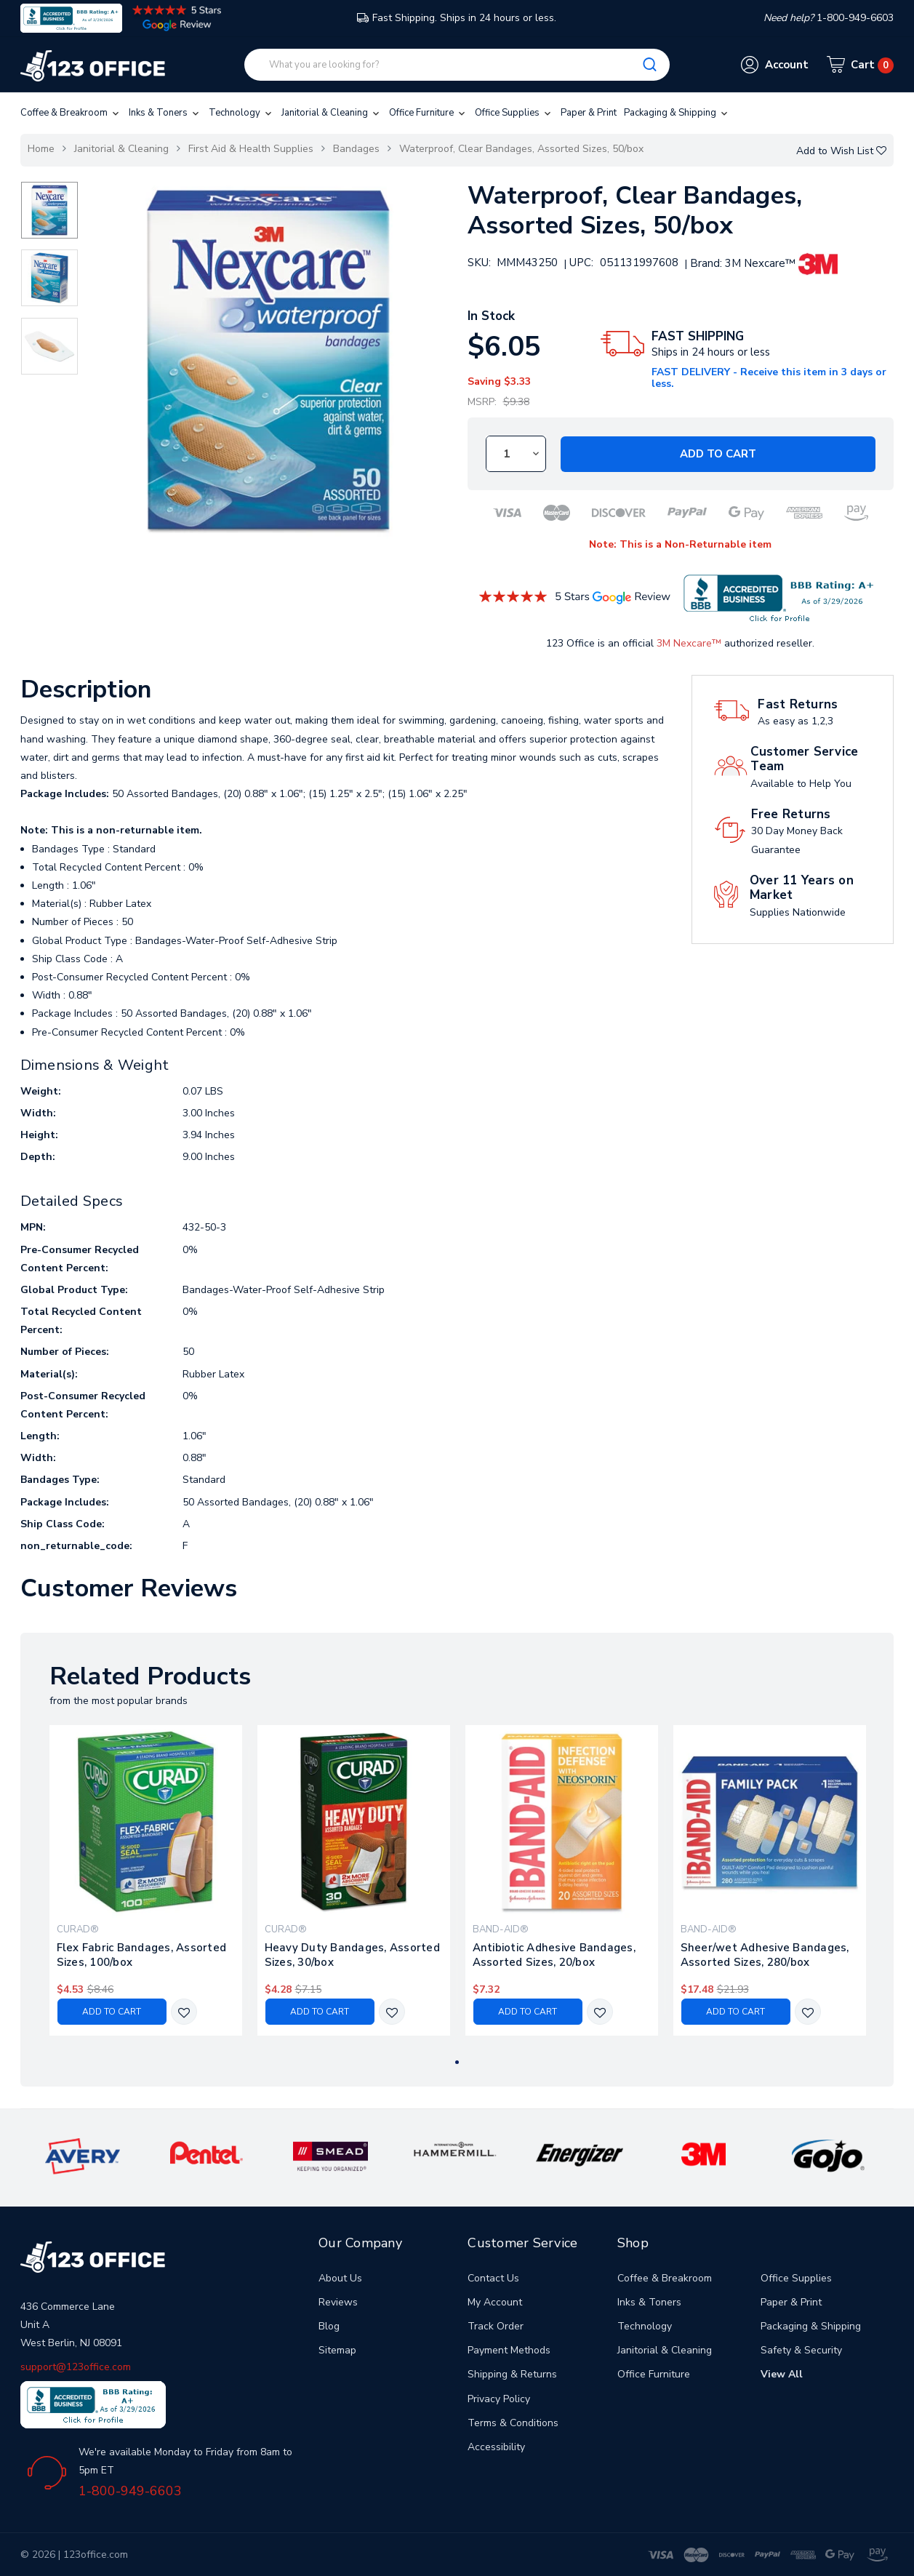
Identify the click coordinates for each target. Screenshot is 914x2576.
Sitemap (337, 2350)
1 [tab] (457, 2062)
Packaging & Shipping (677, 112)
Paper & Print (589, 112)
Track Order (496, 2326)
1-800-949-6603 (130, 2491)
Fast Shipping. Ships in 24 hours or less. (456, 18)
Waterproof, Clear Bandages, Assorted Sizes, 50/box (521, 149)
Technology (241, 112)
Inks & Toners (165, 112)
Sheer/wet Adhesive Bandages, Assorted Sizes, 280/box (765, 1954)
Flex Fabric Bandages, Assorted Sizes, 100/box (142, 1954)
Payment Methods (509, 2350)
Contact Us (493, 2278)
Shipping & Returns (512, 2374)
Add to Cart (718, 454)
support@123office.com (75, 2367)
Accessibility (496, 2447)
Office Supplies (514, 112)
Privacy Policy (499, 2399)
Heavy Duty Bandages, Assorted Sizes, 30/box (352, 1954)
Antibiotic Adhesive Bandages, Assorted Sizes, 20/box (554, 1954)
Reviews (338, 2302)
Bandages (356, 149)
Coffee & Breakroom (70, 112)
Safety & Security (801, 2350)
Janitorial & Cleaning (331, 112)
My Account (495, 2302)
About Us (340, 2278)
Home (41, 149)
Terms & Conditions (513, 2423)
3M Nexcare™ (689, 643)
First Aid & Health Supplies (250, 149)
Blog (329, 2326)
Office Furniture (428, 112)
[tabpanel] (145, 1880)
